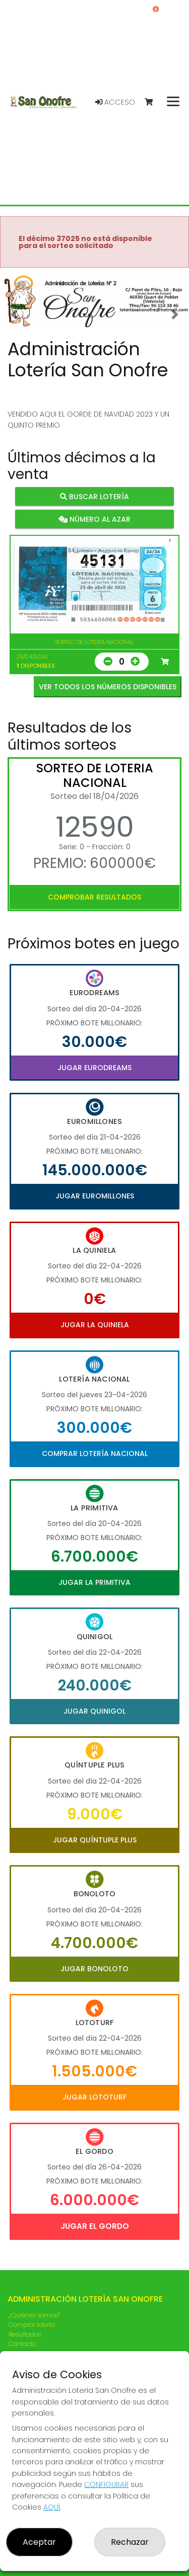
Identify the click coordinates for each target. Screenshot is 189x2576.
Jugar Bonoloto (94, 1969)
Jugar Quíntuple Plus (95, 1840)
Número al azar (94, 519)
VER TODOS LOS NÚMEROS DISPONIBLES (107, 687)
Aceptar (39, 2542)
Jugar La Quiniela (94, 1325)
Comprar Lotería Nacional (95, 1453)
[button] (14, 314)
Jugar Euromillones (94, 1196)
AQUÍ (51, 2507)
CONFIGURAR (106, 2484)
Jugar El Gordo (94, 2226)
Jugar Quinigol (94, 1711)
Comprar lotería (32, 2324)
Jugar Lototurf (94, 2097)
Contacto (22, 2344)
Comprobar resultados (94, 897)
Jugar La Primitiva (94, 1582)
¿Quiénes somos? (34, 2315)
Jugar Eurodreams (94, 1068)
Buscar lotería (94, 496)
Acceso (115, 102)
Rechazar (130, 2542)
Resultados (25, 2334)
